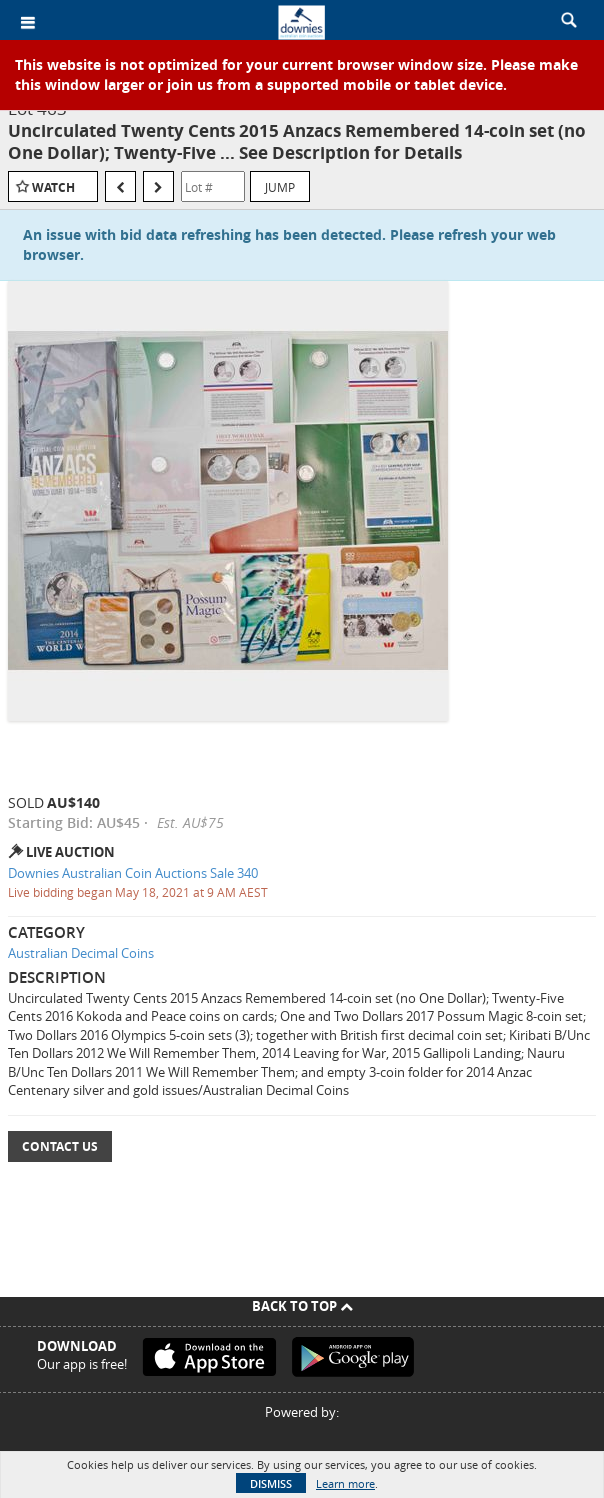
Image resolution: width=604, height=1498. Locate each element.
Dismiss (271, 1483)
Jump (280, 187)
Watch (53, 187)
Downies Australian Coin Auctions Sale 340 (133, 873)
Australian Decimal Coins (81, 953)
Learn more (345, 1483)
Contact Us (60, 1146)
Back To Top (302, 1306)
